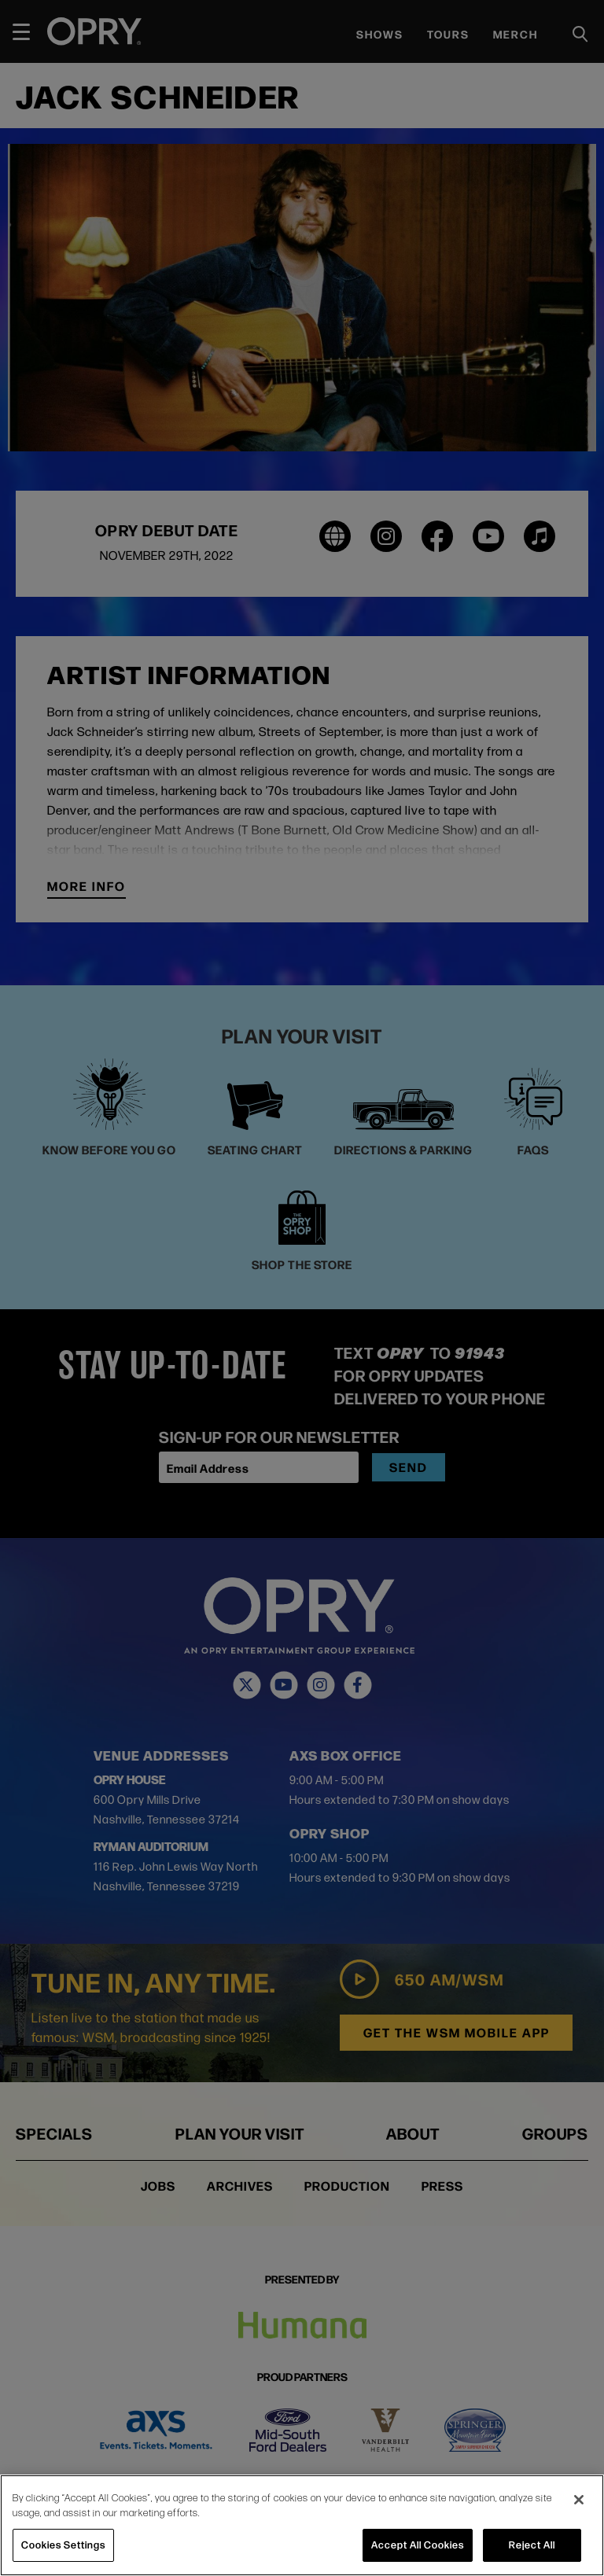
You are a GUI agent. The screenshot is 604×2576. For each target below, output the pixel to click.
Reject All (532, 2544)
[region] (302, 2525)
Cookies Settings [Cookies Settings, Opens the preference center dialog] (63, 2544)
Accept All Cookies (417, 2544)
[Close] (579, 2499)
